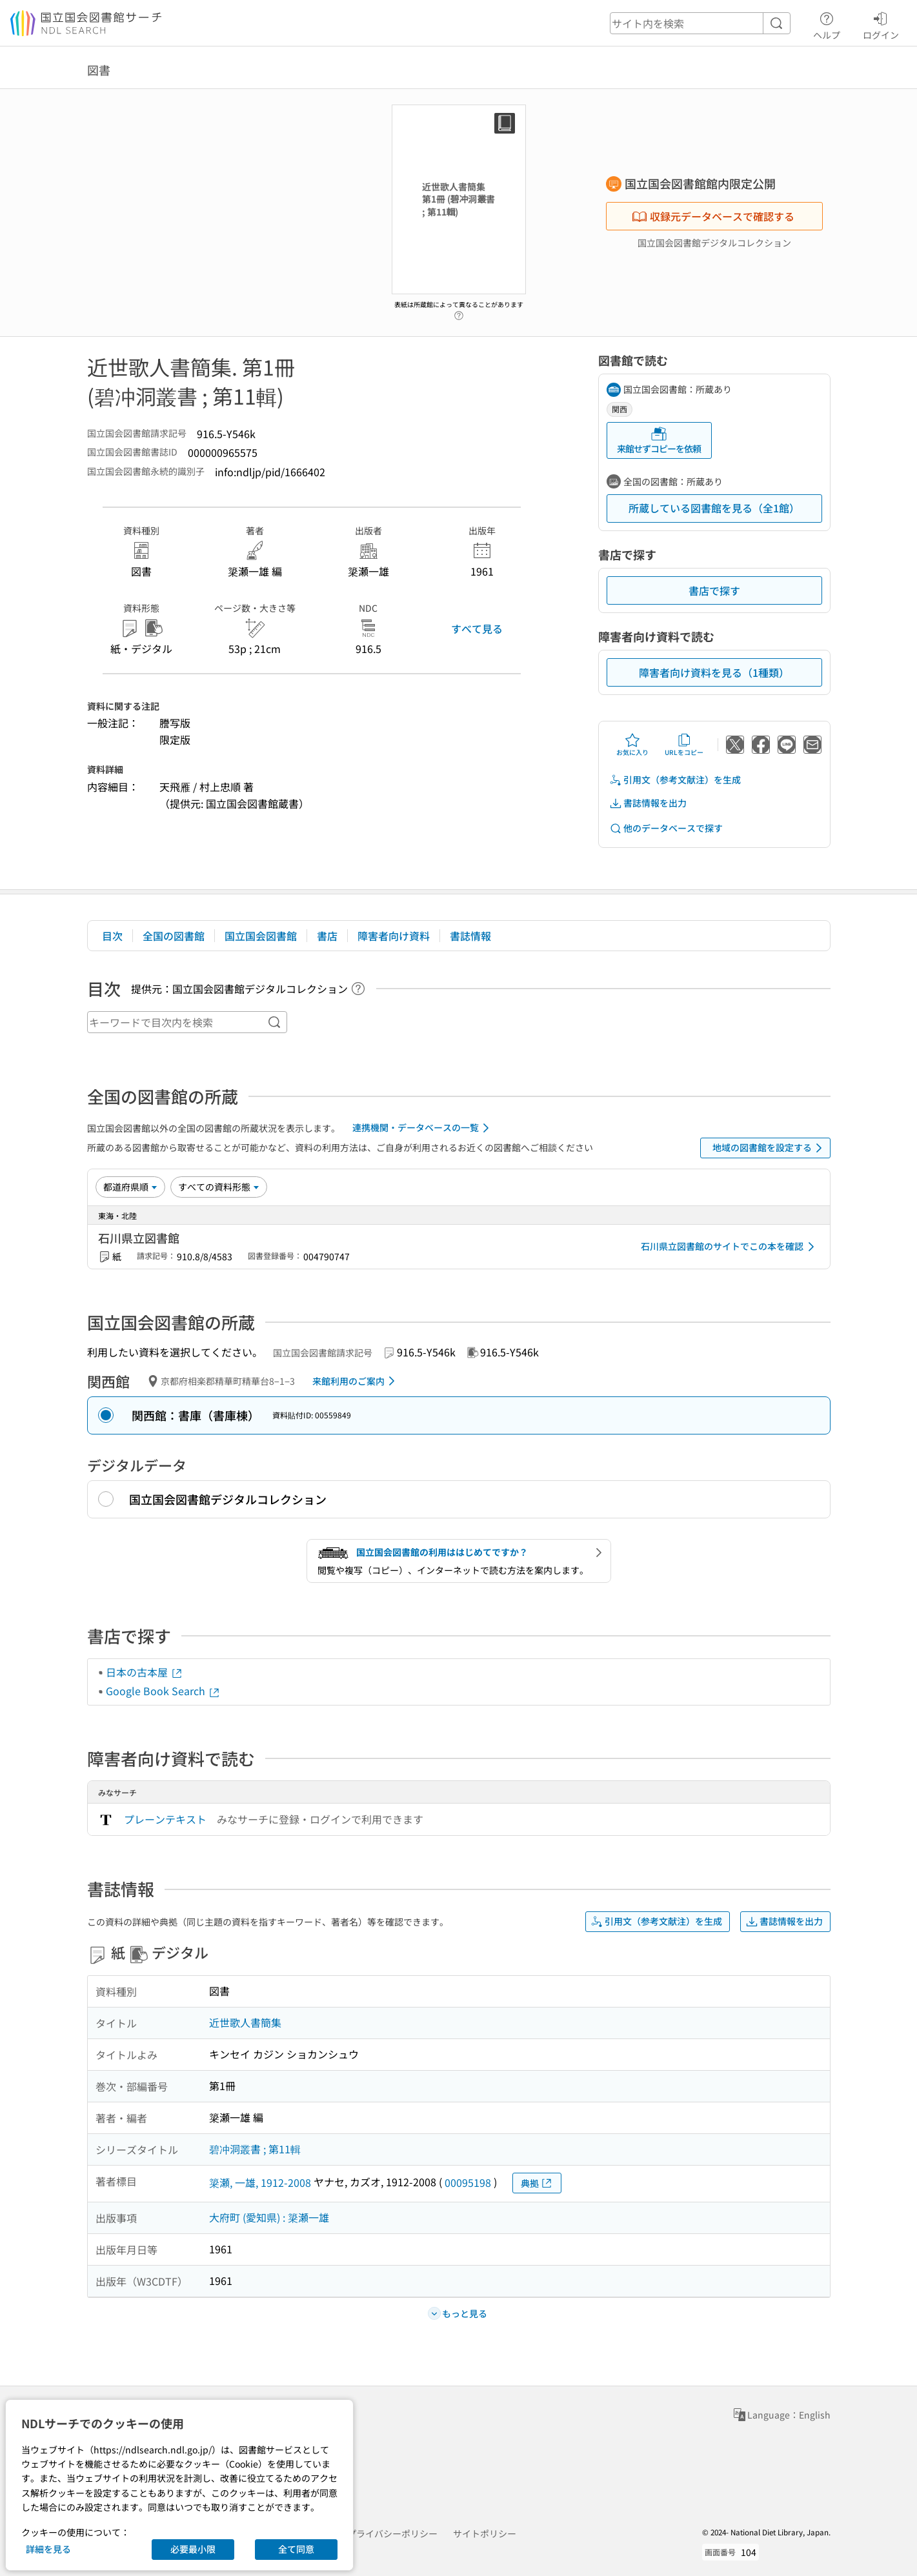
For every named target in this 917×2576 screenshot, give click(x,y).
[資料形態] (218, 1186)
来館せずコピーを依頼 (659, 440)
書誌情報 (470, 935)
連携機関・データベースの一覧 (423, 1128)
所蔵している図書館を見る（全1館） (714, 508)
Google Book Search (163, 1690)
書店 (327, 935)
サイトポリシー (484, 2533)
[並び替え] (130, 1186)
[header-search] (700, 23)
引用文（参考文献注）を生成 (675, 780)
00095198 (468, 2182)
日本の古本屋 (144, 1672)
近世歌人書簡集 (245, 2022)
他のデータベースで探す (666, 828)
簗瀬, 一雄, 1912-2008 (260, 2182)
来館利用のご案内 (355, 1381)
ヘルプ (826, 24)
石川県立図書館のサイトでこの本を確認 (730, 1246)
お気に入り (632, 744)
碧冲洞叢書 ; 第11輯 (255, 2149)
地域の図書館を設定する (769, 1148)
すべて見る (477, 628)
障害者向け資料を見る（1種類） (714, 672)
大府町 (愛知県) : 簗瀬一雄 (269, 2217)
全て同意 (296, 2548)
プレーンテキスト (165, 1819)
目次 (112, 935)
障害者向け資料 (394, 935)
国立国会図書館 (261, 935)
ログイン (881, 24)
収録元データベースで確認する (713, 216)
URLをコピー (684, 744)
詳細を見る (48, 2548)
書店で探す (714, 590)
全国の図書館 (174, 935)
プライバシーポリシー (392, 2533)
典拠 (537, 2183)
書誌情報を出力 (648, 803)
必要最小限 (193, 2548)
